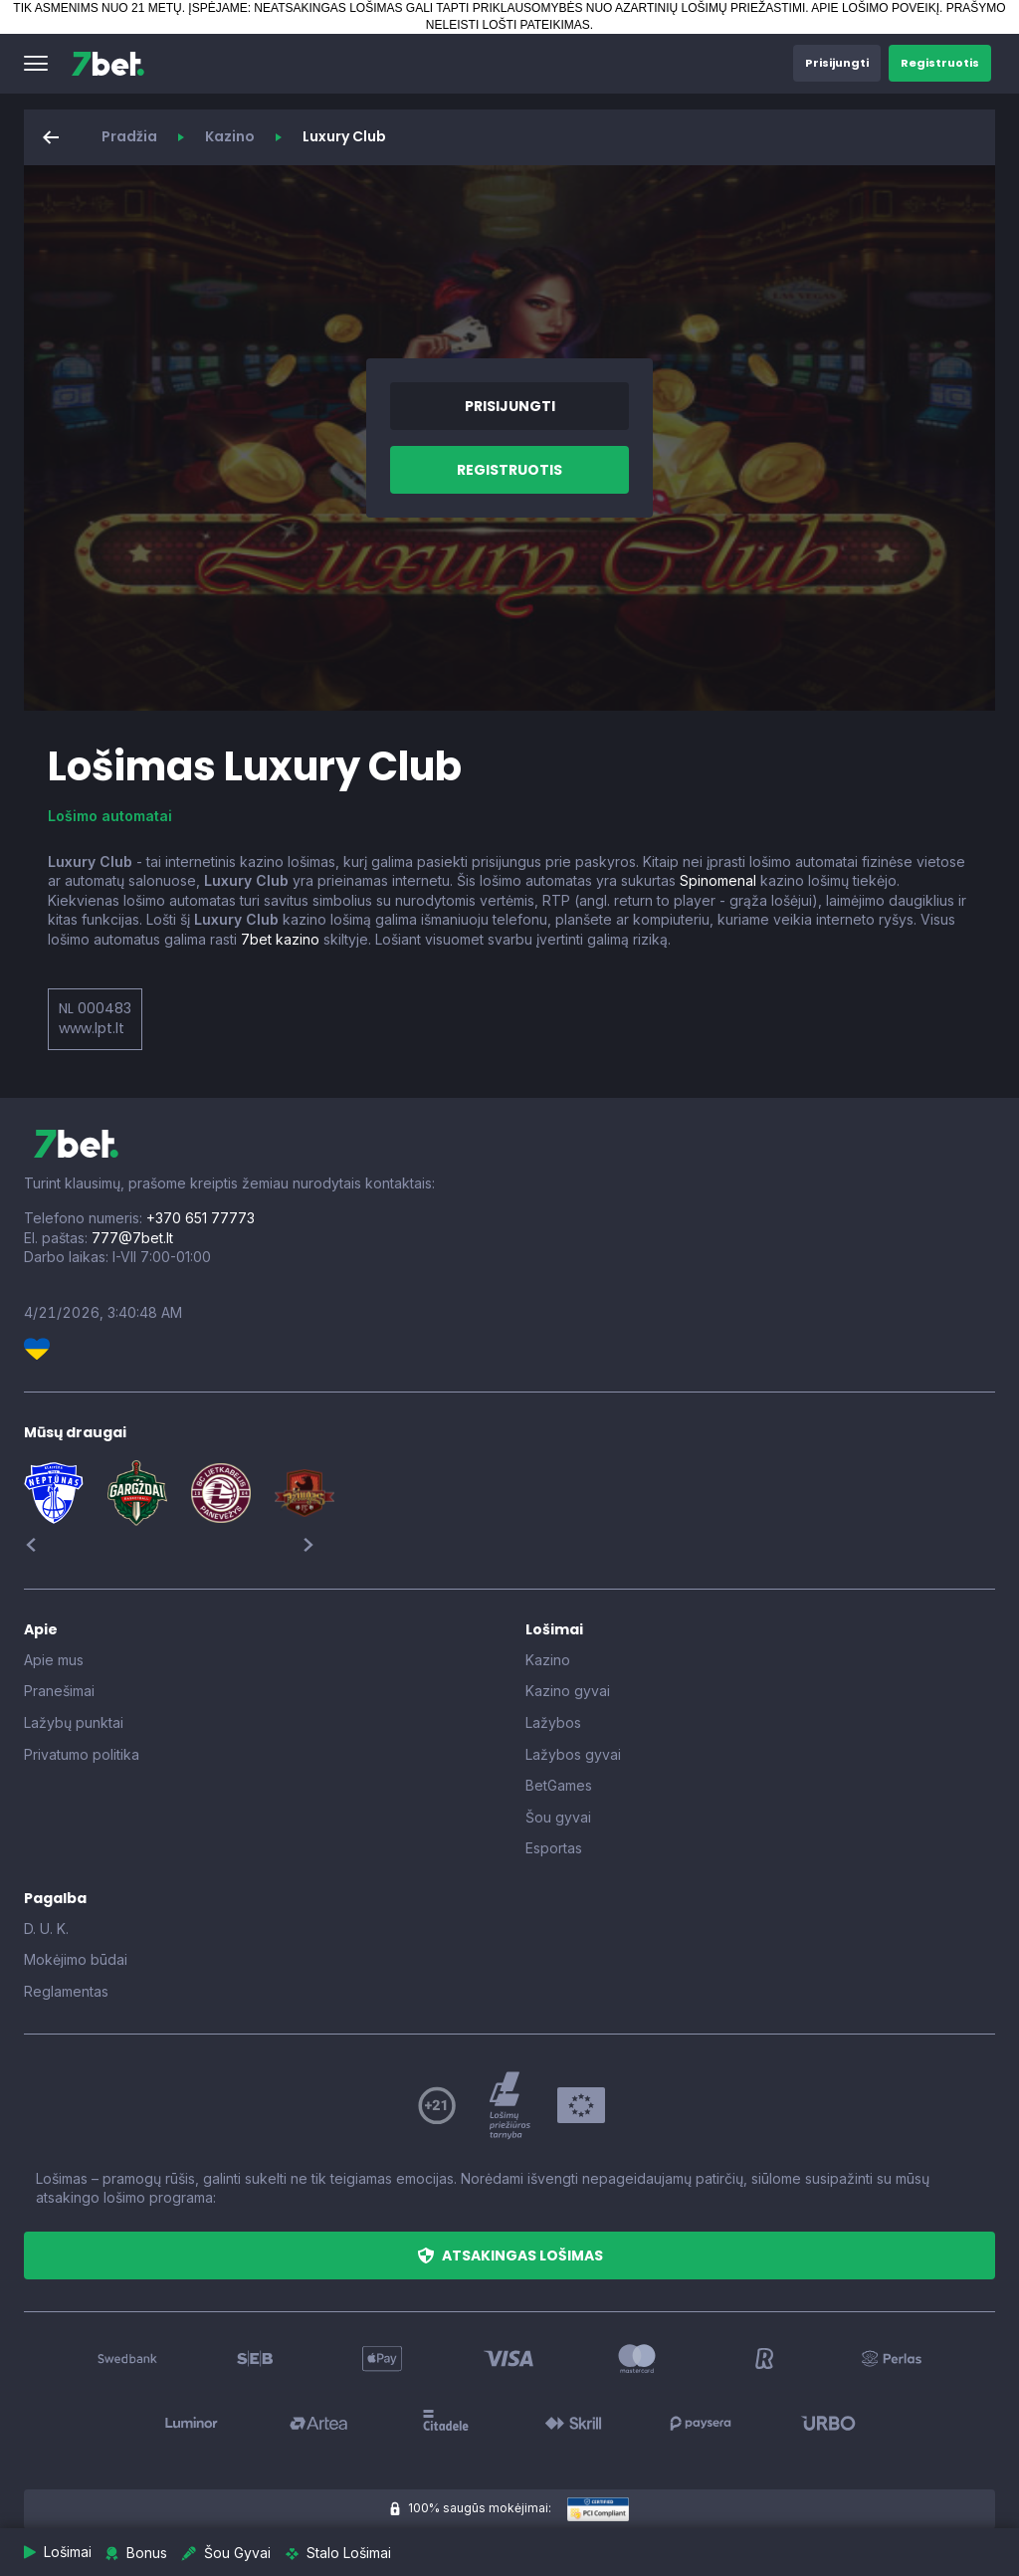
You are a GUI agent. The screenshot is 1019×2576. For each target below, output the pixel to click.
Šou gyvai (558, 1817)
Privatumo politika (81, 1754)
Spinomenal (718, 880)
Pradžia (129, 136)
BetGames (558, 1785)
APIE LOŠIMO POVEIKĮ (875, 8)
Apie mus (54, 1659)
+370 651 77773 (200, 1217)
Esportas (553, 1847)
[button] (36, 64)
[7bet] (108, 64)
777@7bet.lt (132, 1237)
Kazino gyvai (567, 1690)
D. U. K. (46, 1928)
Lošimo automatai (110, 815)
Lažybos (553, 1722)
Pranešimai (59, 1690)
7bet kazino (280, 939)
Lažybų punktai (73, 1722)
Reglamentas (66, 1991)
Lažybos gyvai (573, 1754)
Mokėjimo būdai (75, 1959)
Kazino (230, 136)
